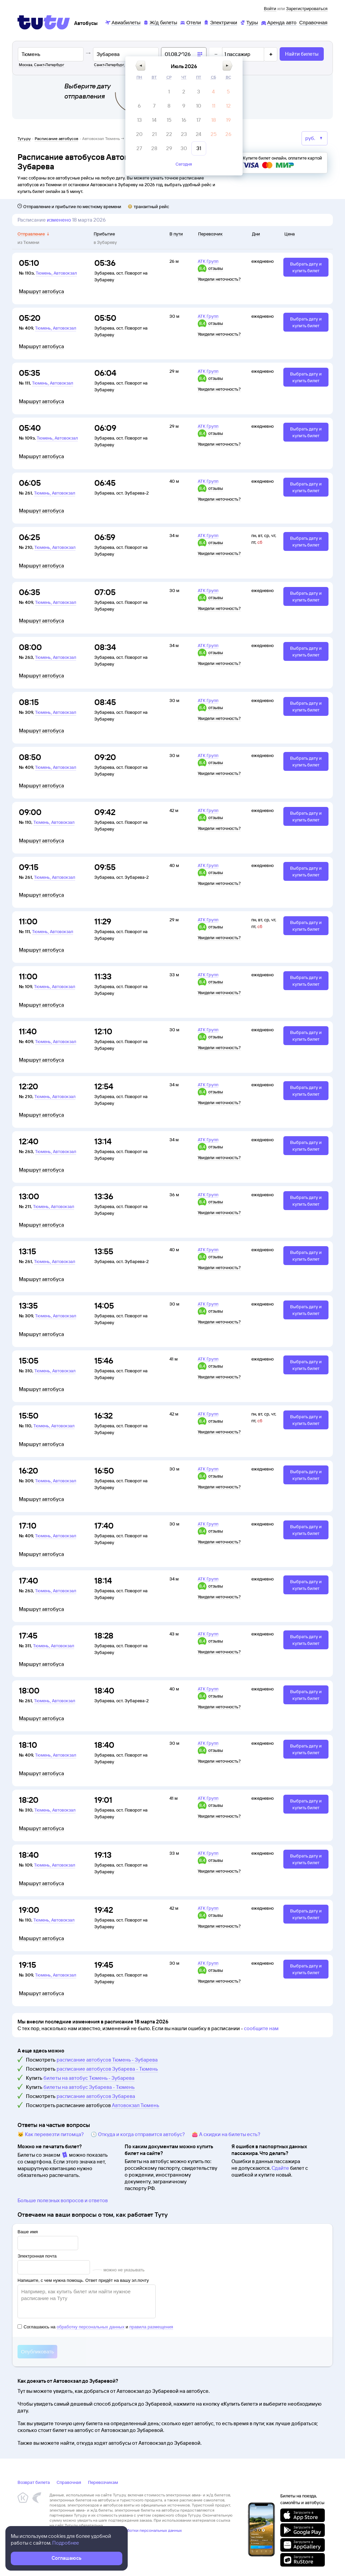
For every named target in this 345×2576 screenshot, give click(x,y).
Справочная (69, 2482)
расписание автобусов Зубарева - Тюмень (107, 2069)
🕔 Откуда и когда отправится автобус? (138, 2134)
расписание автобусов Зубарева (96, 2096)
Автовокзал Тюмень (135, 2105)
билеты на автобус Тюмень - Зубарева (88, 2078)
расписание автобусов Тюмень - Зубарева (107, 2059)
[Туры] (249, 22)
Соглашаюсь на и (95, 2326)
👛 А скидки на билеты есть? (226, 2134)
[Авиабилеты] (122, 22)
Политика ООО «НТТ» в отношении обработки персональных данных (116, 2530)
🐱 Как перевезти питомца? (51, 2134)
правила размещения (151, 2326)
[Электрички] (220, 22)
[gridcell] (169, 100)
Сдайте (280, 2168)
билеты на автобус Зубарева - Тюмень (89, 2087)
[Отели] (190, 22)
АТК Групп (208, 261)
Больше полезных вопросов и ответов (63, 2200)
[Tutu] (44, 22)
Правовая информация (71, 2535)
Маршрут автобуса (41, 291)
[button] (140, 74)
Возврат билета (34, 2482)
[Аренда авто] (278, 22)
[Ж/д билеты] (160, 22)
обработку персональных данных (90, 2326)
